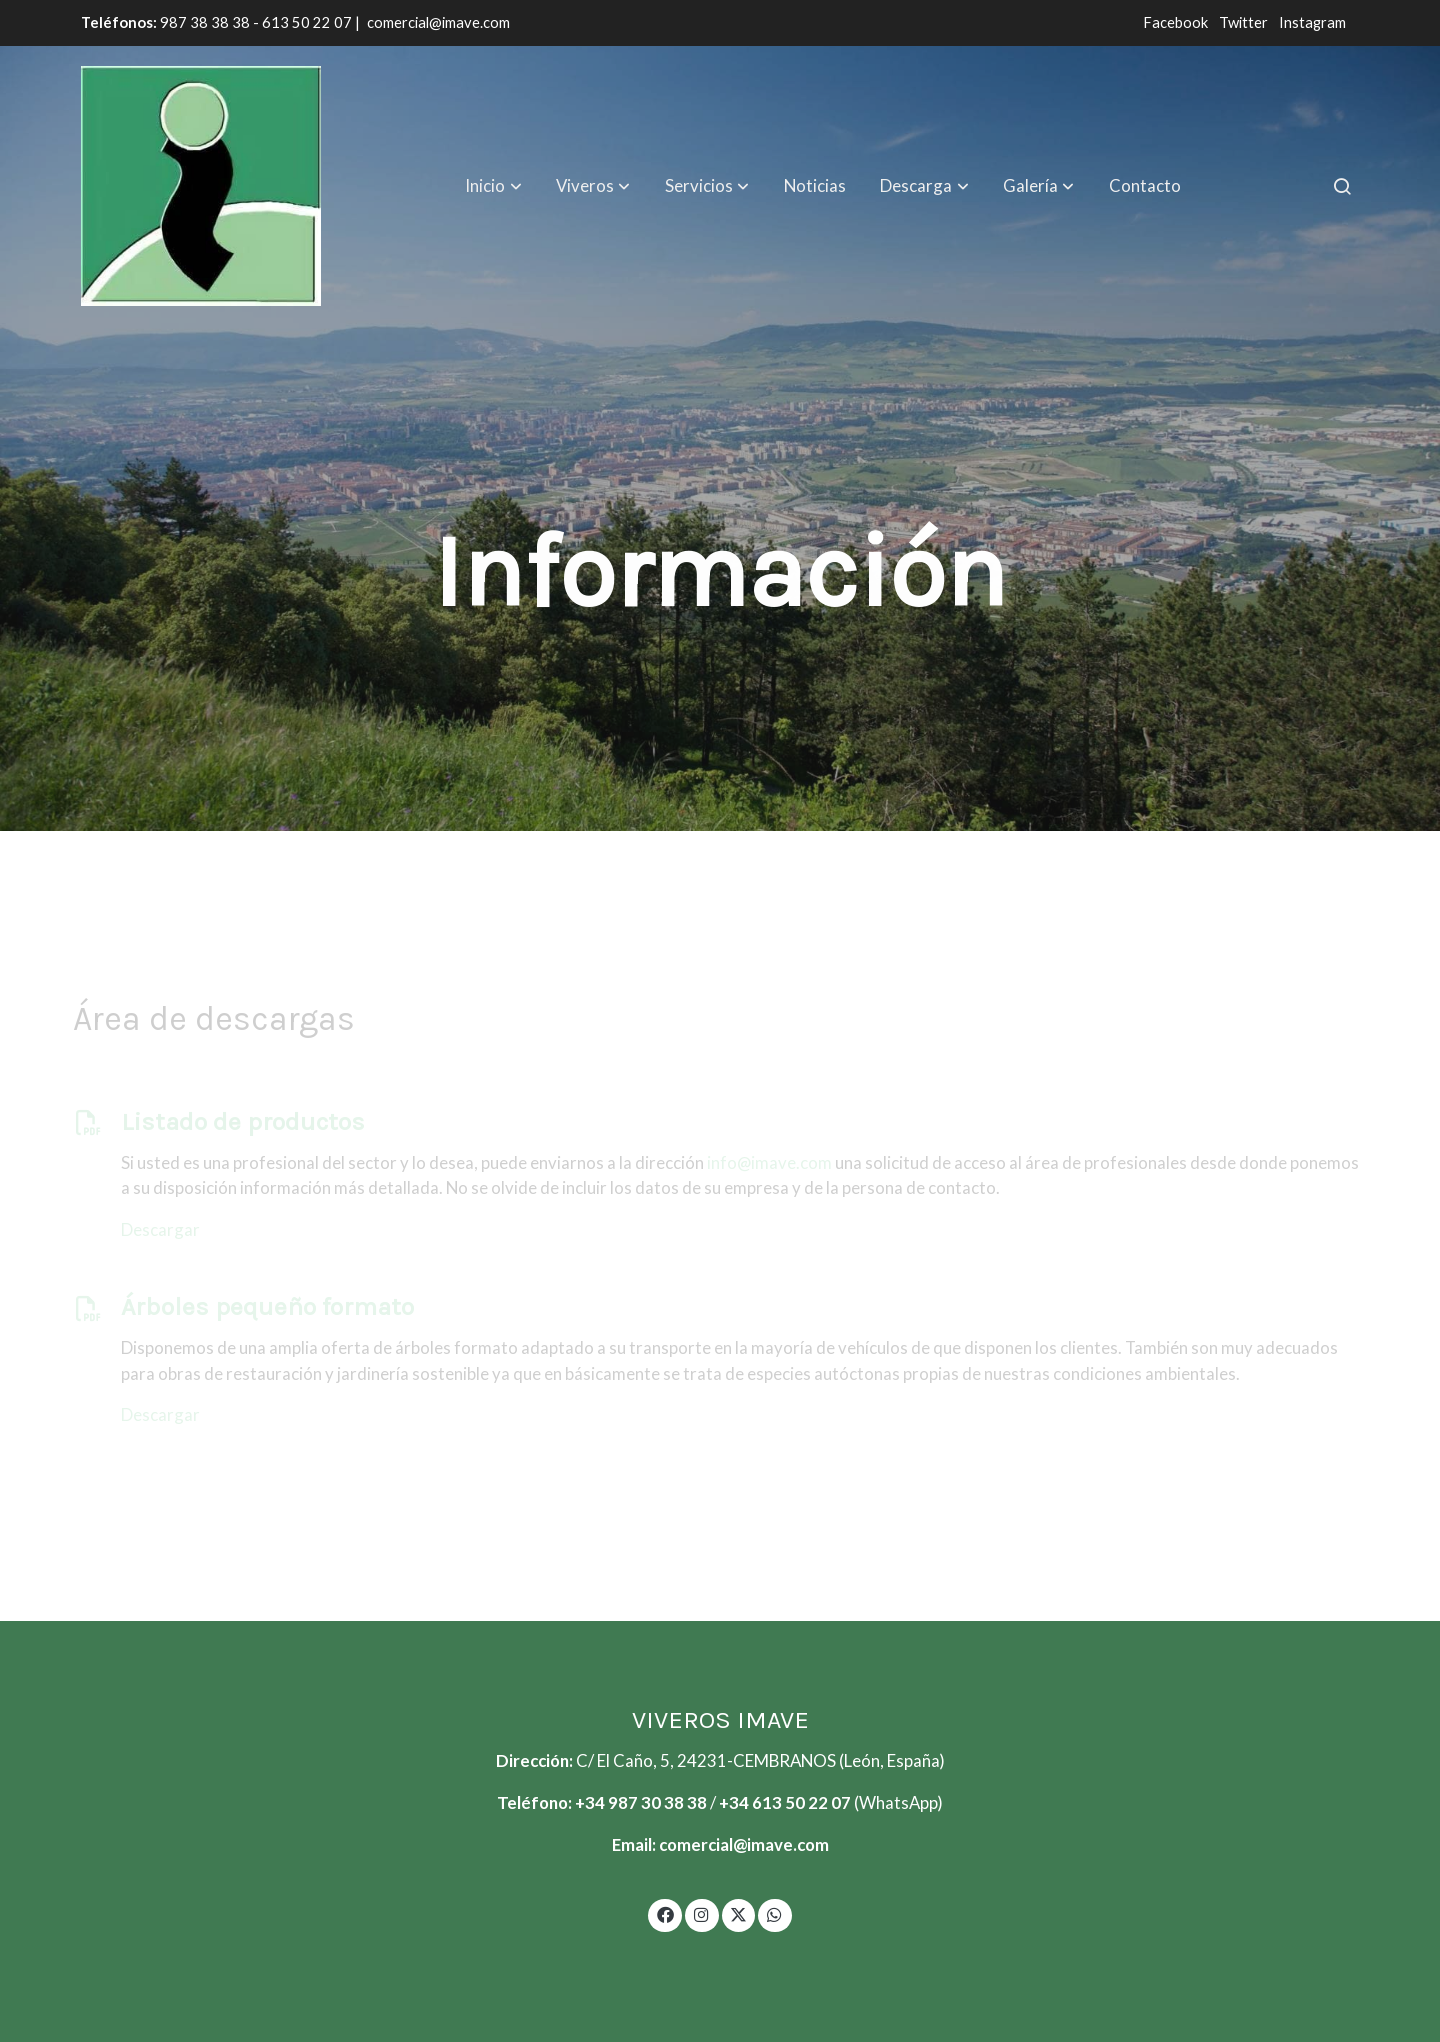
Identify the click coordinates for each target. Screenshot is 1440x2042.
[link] (201, 186)
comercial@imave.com (438, 22)
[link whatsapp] (775, 1913)
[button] (494, 186)
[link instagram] (702, 1913)
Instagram (1312, 22)
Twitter (1245, 22)
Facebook (1177, 22)
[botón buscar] (1342, 186)
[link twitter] (739, 1913)
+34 (735, 1802)
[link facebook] (665, 1913)
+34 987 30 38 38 (641, 1802)
